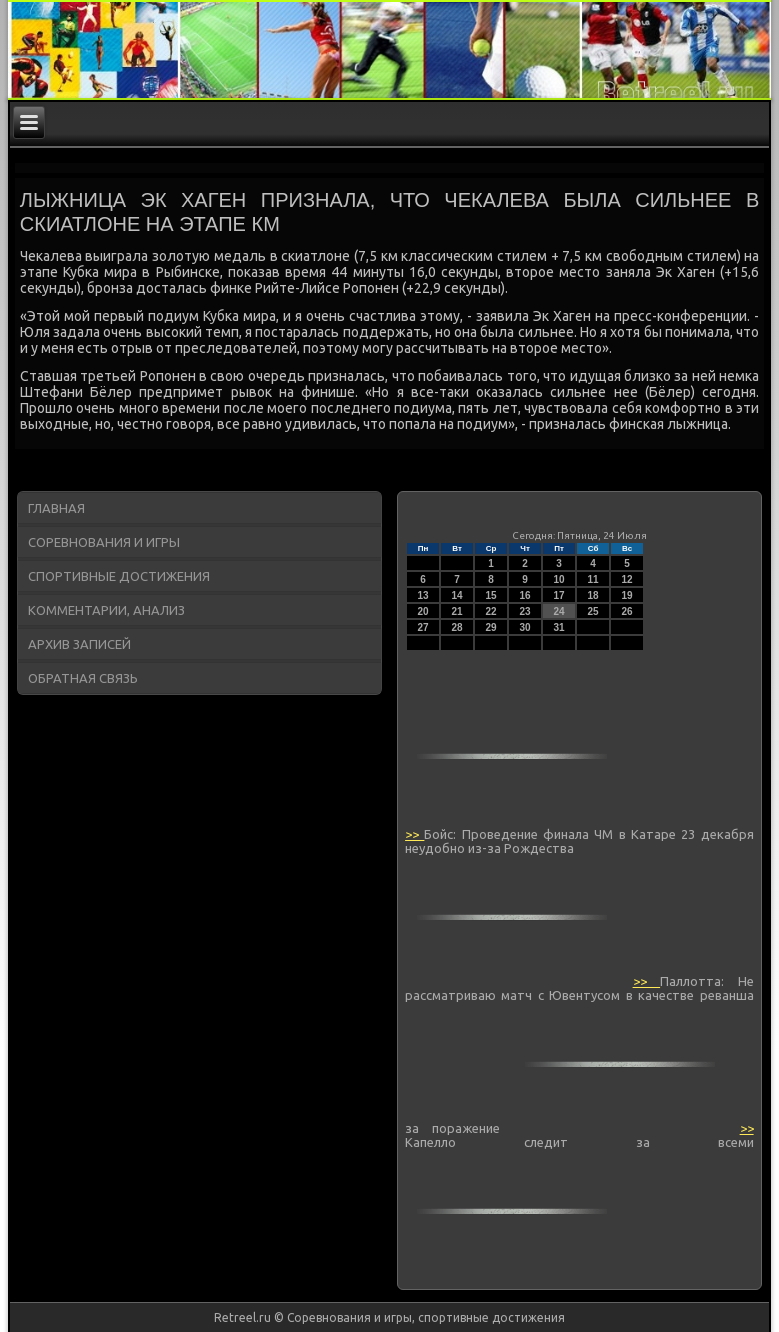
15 (491, 595)
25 (593, 611)
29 (491, 627)
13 (423, 595)
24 (559, 611)
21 (457, 611)
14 (457, 595)
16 (525, 595)
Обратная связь (83, 678)
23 (525, 611)
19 (627, 595)
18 (593, 595)
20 (423, 611)
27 (423, 627)
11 (593, 579)
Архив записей (79, 644)
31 (559, 627)
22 (491, 611)
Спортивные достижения (119, 576)
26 (627, 611)
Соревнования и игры (104, 542)
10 (559, 579)
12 (627, 579)
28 (457, 627)
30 (525, 627)
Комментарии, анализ (106, 610)
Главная (56, 508)
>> (414, 834)
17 (559, 595)
